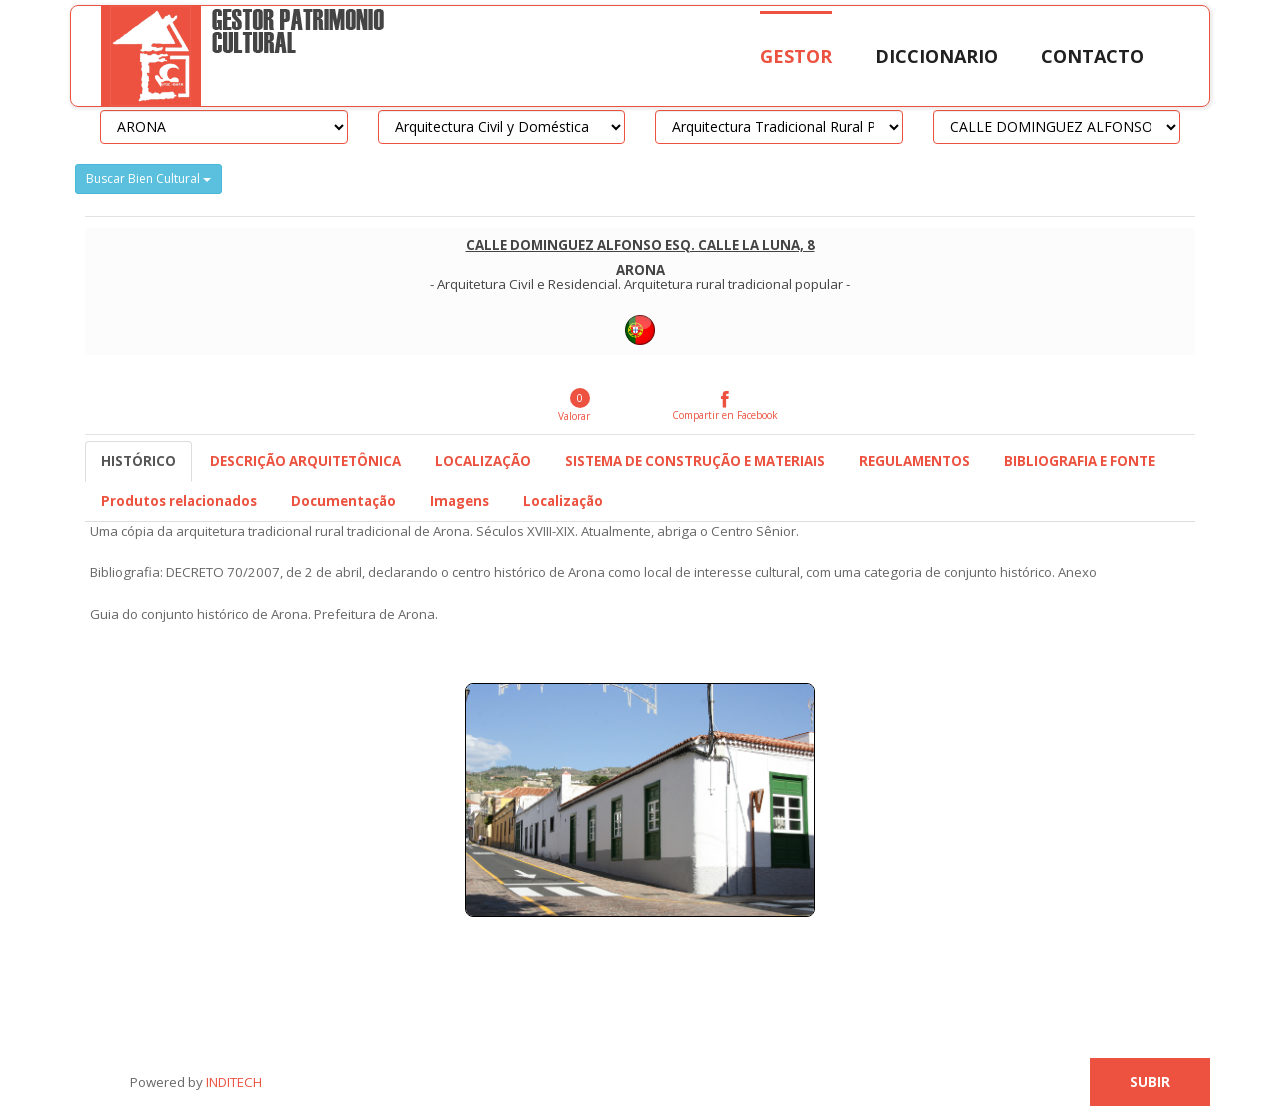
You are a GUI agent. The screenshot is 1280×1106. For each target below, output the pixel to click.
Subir (1150, 1082)
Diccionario (936, 56)
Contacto (1092, 56)
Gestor (796, 56)
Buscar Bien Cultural (148, 178)
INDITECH (232, 1082)
